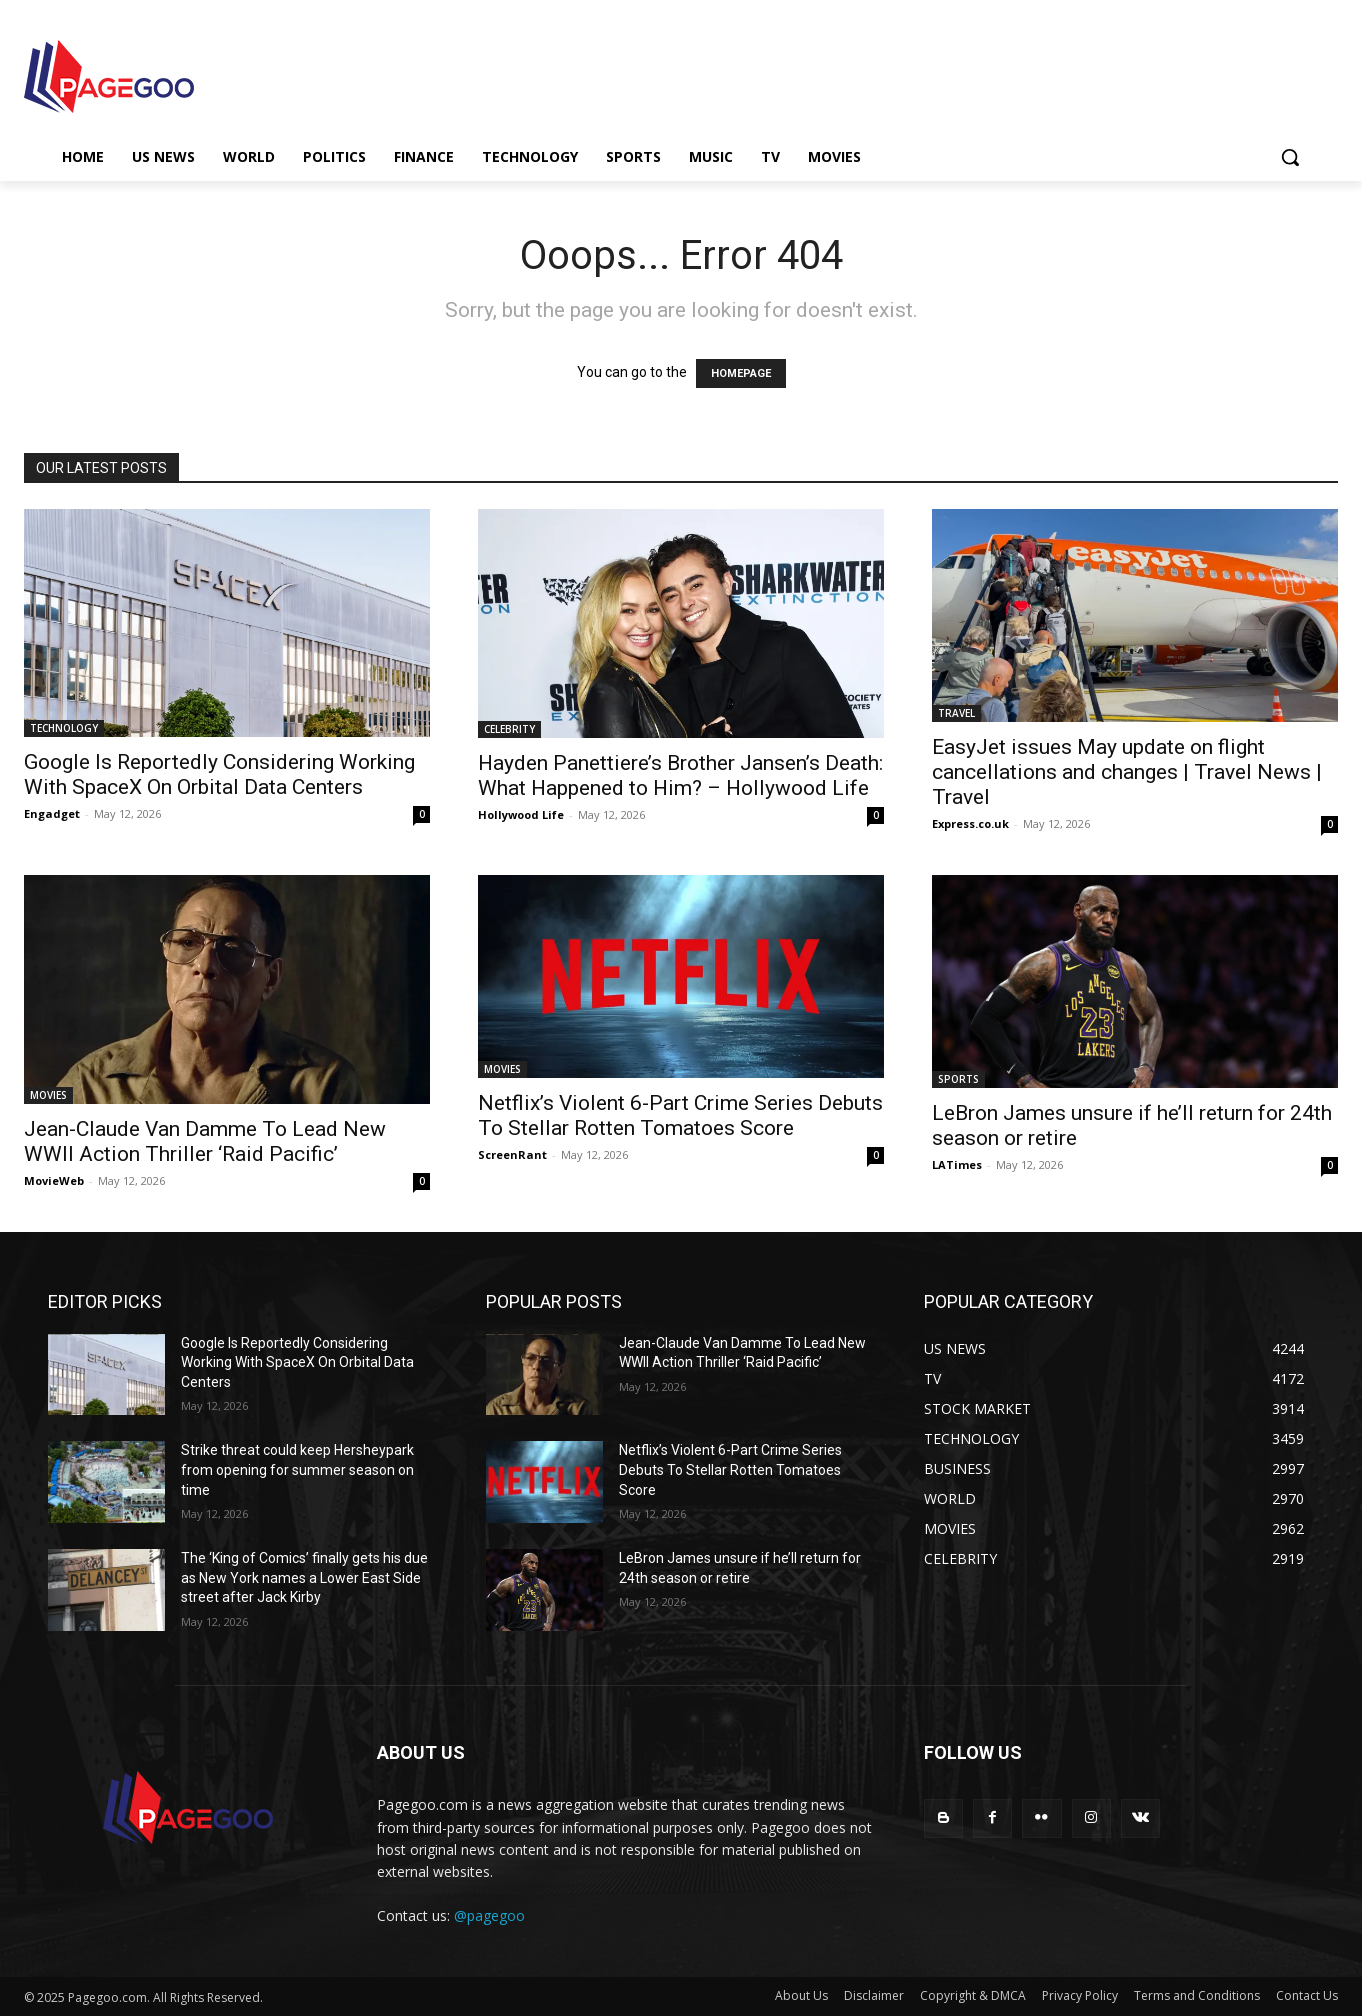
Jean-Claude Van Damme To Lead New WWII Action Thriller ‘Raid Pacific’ (205, 1141)
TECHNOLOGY (64, 728)
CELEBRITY (509, 729)
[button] (1290, 157)
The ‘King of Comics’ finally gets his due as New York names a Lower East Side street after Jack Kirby (304, 1577)
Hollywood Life (521, 814)
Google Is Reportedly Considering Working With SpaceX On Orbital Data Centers (219, 774)
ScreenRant (512, 1154)
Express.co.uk (970, 823)
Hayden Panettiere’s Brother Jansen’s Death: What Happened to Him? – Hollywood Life (680, 775)
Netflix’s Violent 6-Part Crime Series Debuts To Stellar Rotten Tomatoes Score (680, 1115)
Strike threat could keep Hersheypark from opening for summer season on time (297, 1469)
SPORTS (958, 1079)
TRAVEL (956, 713)
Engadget (52, 813)
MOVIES (48, 1095)
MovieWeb (54, 1180)
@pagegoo (489, 1915)
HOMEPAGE (741, 373)
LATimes (957, 1164)
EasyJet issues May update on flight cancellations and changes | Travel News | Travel (1127, 772)
